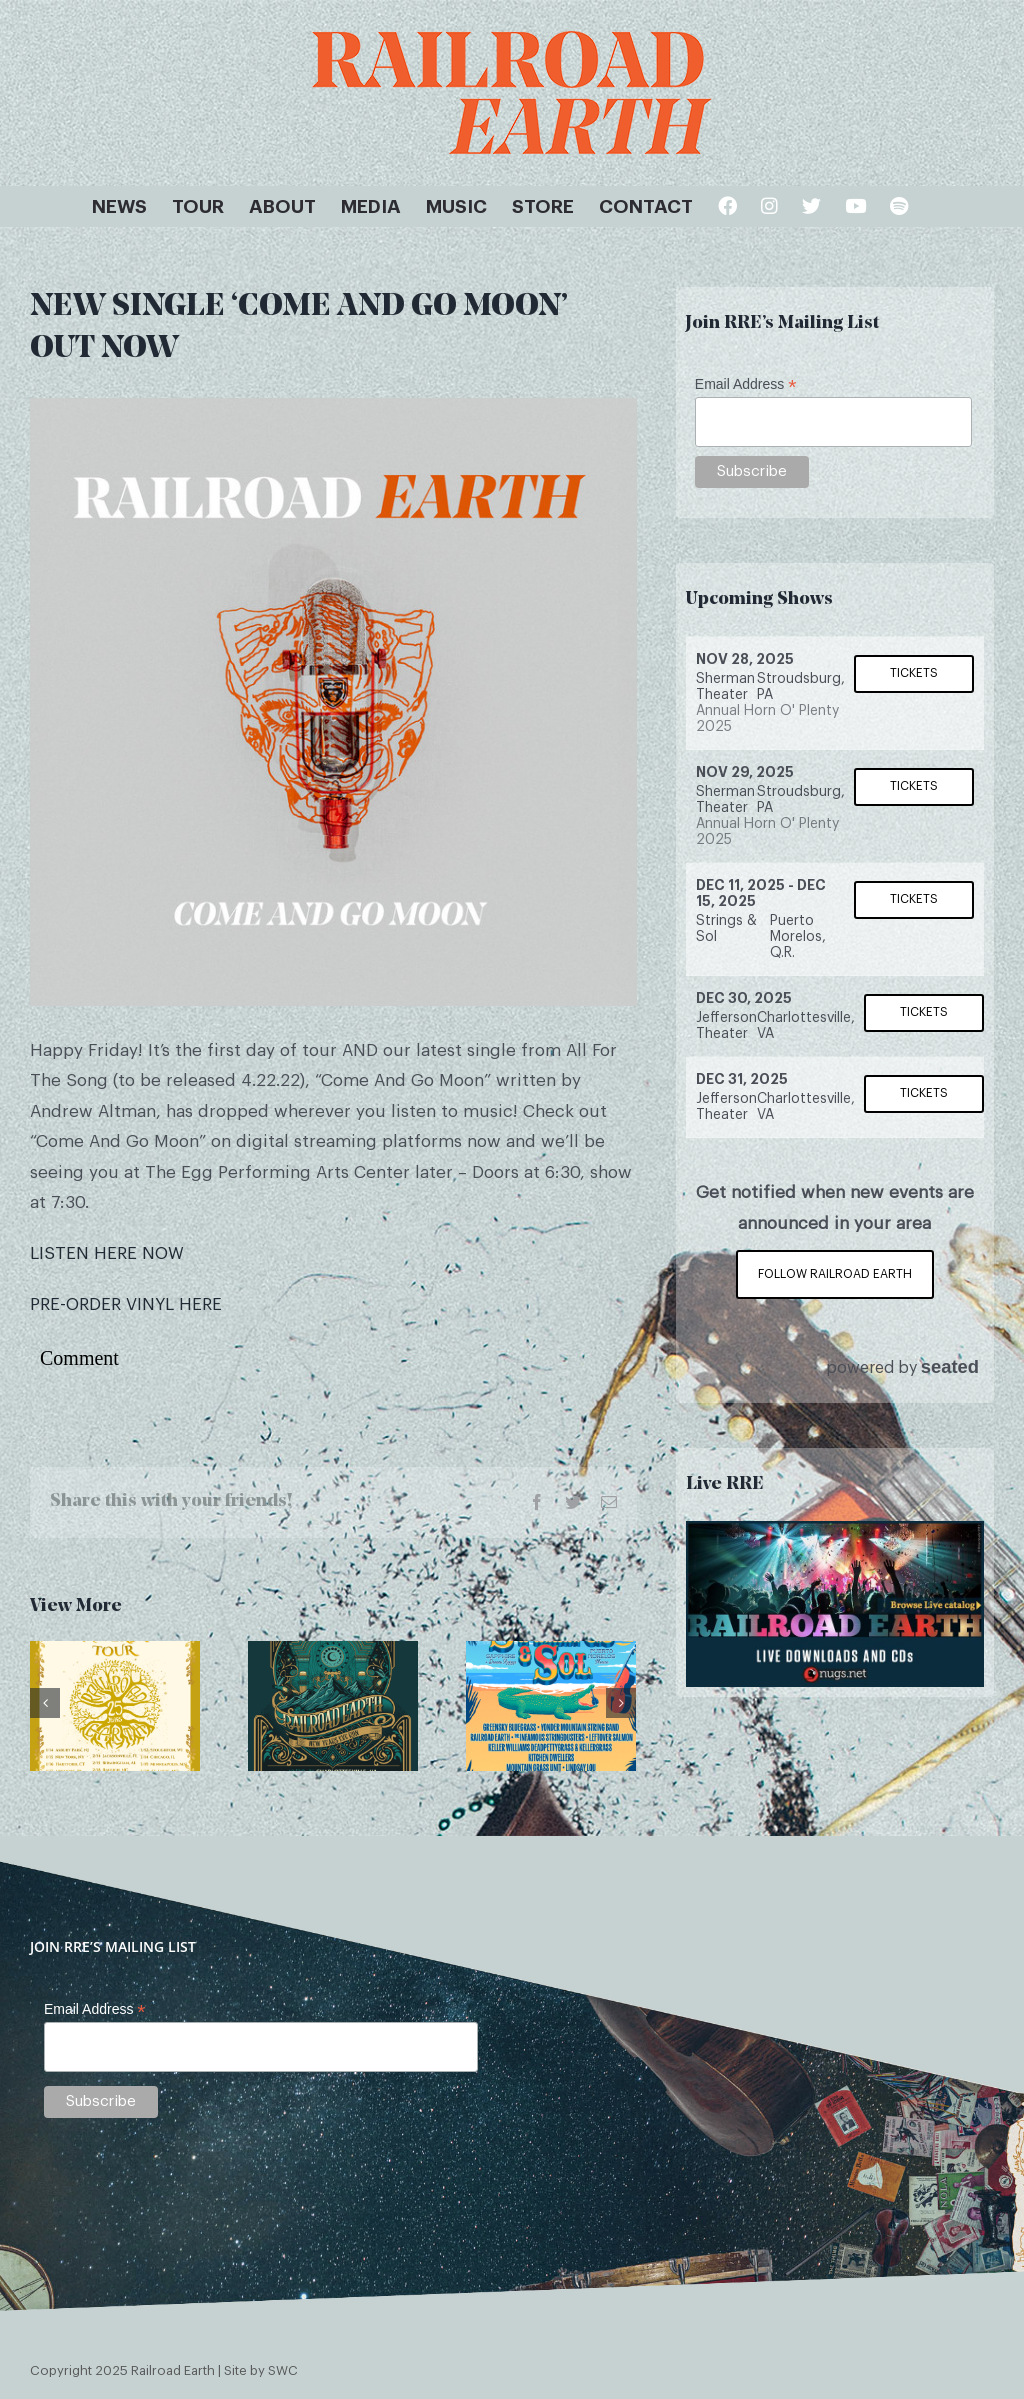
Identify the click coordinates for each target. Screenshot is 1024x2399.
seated (950, 1366)
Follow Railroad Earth (835, 1274)
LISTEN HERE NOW (107, 1253)
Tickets (914, 673)
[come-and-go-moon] (333, 701)
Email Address (746, 384)
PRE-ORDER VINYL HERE (126, 1304)
